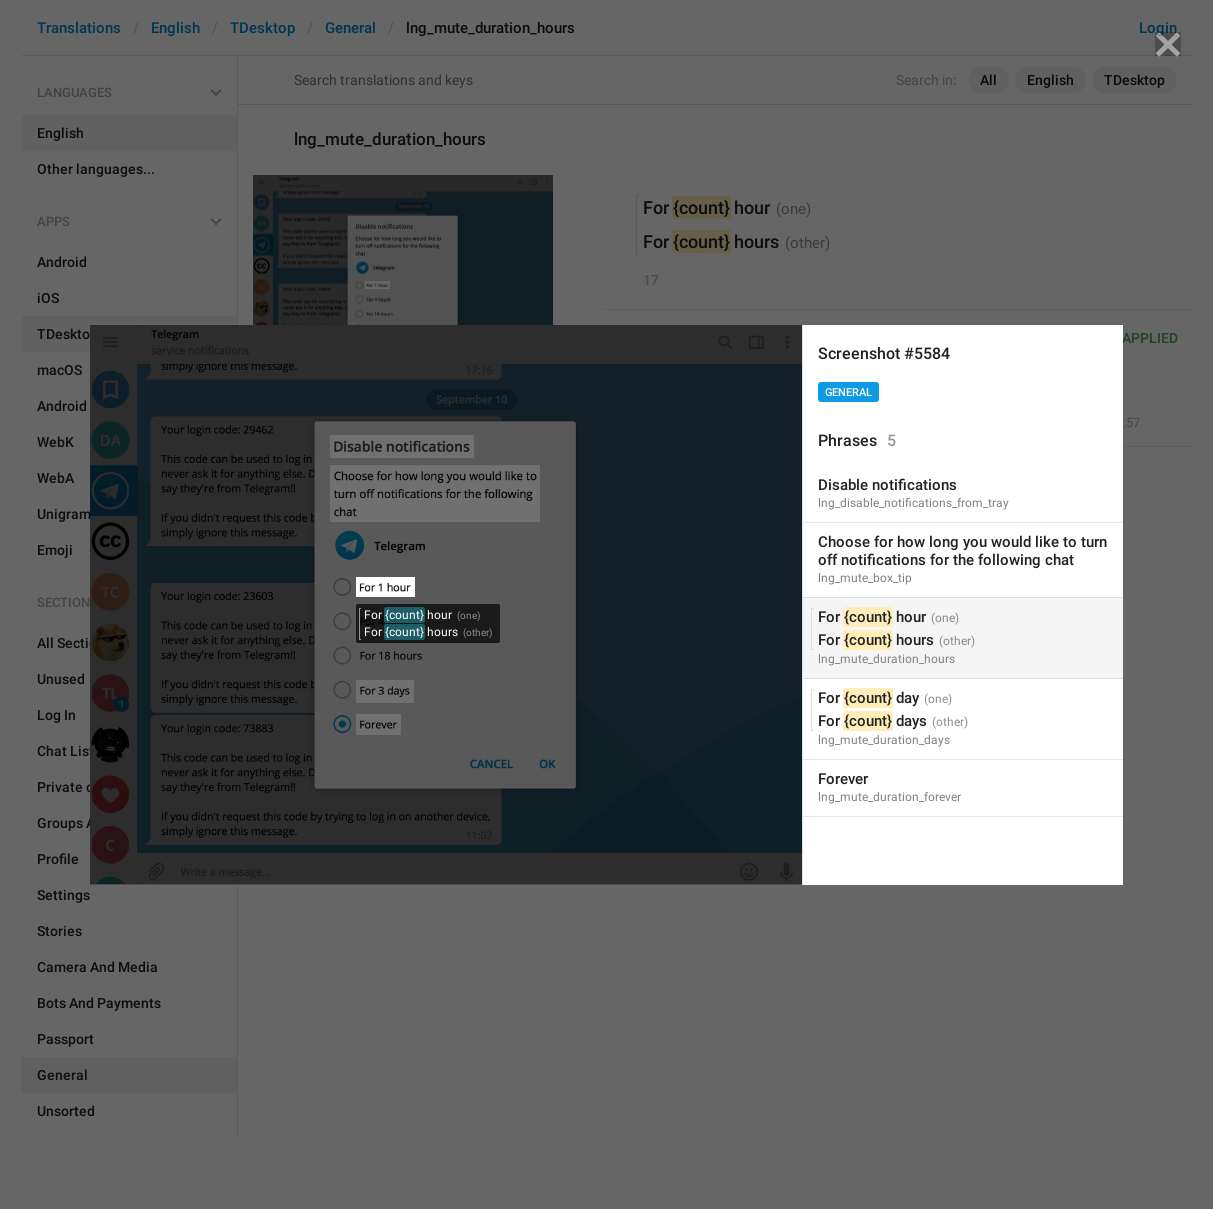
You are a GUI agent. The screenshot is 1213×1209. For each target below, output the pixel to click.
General (848, 392)
